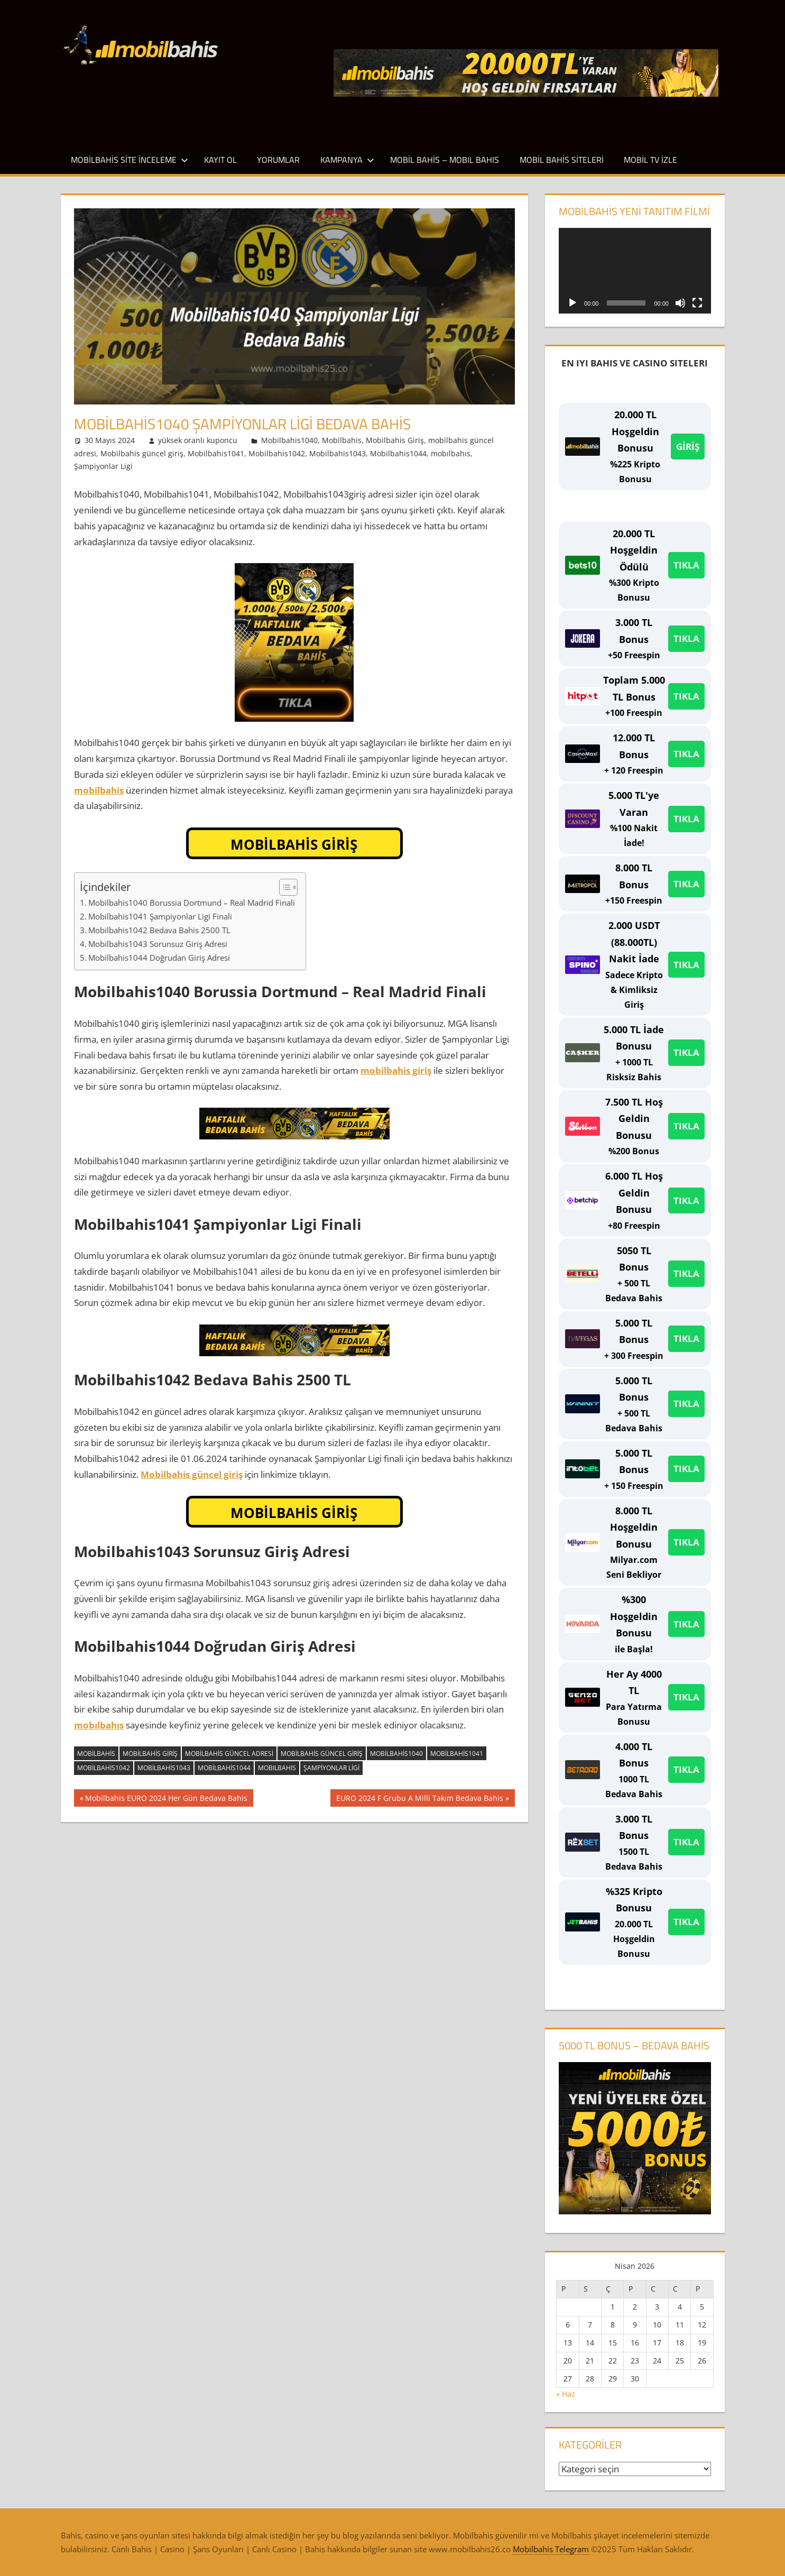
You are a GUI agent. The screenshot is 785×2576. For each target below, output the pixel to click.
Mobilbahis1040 (289, 440)
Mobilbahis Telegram (551, 2549)
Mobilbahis (342, 440)
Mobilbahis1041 (216, 453)
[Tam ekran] (697, 303)
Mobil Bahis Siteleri (562, 159)
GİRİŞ (687, 446)
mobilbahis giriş (396, 1070)
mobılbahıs (450, 453)
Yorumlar (278, 159)
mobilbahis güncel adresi (229, 1753)
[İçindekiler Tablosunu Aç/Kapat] (283, 887)
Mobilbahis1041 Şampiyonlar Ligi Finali (160, 916)
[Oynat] (572, 303)
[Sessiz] (680, 303)
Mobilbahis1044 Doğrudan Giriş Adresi (159, 957)
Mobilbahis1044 (398, 453)
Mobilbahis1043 (337, 453)
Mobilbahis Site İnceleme (129, 159)
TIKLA (686, 565)
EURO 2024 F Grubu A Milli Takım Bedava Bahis (419, 1799)
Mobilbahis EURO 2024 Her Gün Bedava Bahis (166, 1799)
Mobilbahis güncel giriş (141, 453)
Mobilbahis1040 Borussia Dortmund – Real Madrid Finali (191, 902)
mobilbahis (99, 790)
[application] (635, 271)
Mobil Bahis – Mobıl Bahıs (444, 159)
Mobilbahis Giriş (395, 440)
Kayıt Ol (220, 159)
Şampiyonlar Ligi (103, 466)
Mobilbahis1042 (276, 453)
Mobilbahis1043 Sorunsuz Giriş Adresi (157, 944)
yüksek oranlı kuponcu (197, 440)
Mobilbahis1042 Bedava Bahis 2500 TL (159, 930)
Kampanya (347, 159)
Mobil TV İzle (650, 159)
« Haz (565, 2394)
